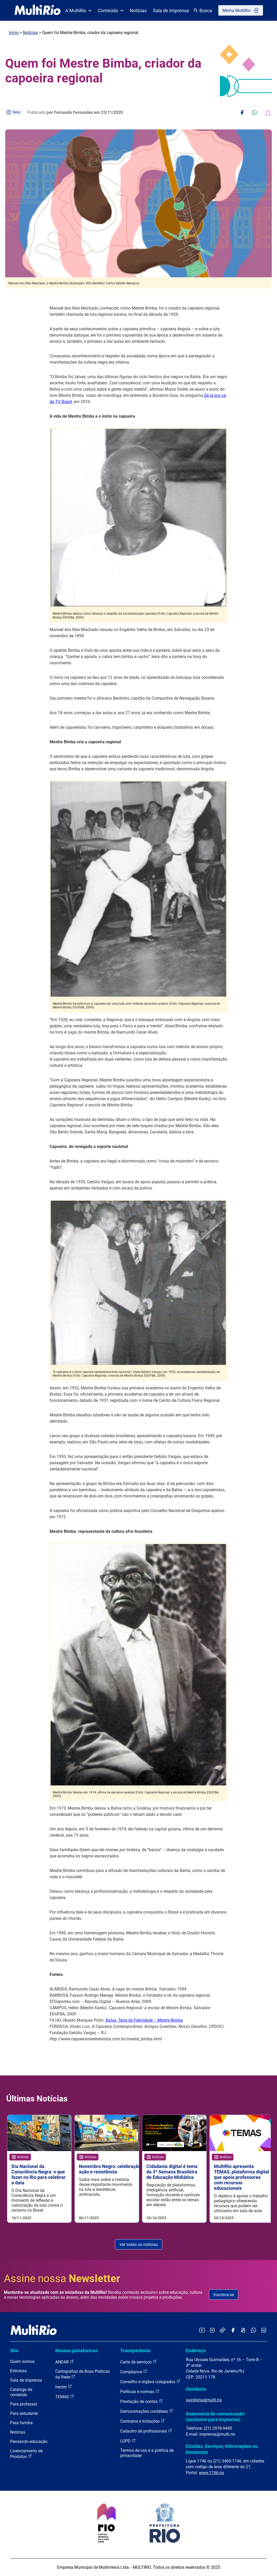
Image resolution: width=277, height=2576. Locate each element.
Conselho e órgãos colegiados (150, 2381)
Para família (21, 2422)
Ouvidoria (196, 2389)
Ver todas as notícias (138, 2244)
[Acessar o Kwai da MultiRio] (243, 2330)
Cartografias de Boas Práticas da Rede (82, 2374)
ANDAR (64, 2361)
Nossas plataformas (76, 2350)
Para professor (23, 2404)
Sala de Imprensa (171, 10)
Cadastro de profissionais (146, 2431)
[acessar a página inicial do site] (37, 10)
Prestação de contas (141, 2401)
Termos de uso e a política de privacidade (147, 2453)
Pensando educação (29, 2441)
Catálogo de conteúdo (21, 2392)
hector (63, 2386)
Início (14, 32)
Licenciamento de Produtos (26, 2453)
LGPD (128, 2440)
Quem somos (22, 2361)
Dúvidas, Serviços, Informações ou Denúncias (222, 2449)
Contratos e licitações (142, 2421)
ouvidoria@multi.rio (204, 2399)
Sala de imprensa (26, 2380)
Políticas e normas (139, 2391)
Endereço (196, 2350)
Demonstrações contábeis (146, 2411)
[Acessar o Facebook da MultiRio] (233, 2330)
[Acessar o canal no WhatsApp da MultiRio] (253, 2330)
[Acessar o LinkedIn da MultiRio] (264, 2330)
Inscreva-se (223, 2294)
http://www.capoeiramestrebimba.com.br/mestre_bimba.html (106, 2038)
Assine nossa (62, 2278)
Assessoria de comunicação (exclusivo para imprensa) (215, 2416)
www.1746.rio (211, 2472)
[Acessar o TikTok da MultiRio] (222, 2330)
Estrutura (18, 2370)
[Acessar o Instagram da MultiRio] (212, 2330)
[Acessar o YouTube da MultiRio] (202, 2330)
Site (14, 2350)
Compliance (133, 2371)
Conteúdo (111, 10)
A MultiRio (78, 10)
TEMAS (64, 2396)
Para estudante (24, 2413)
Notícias (138, 10)
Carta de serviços (138, 2361)
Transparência (135, 2350)
